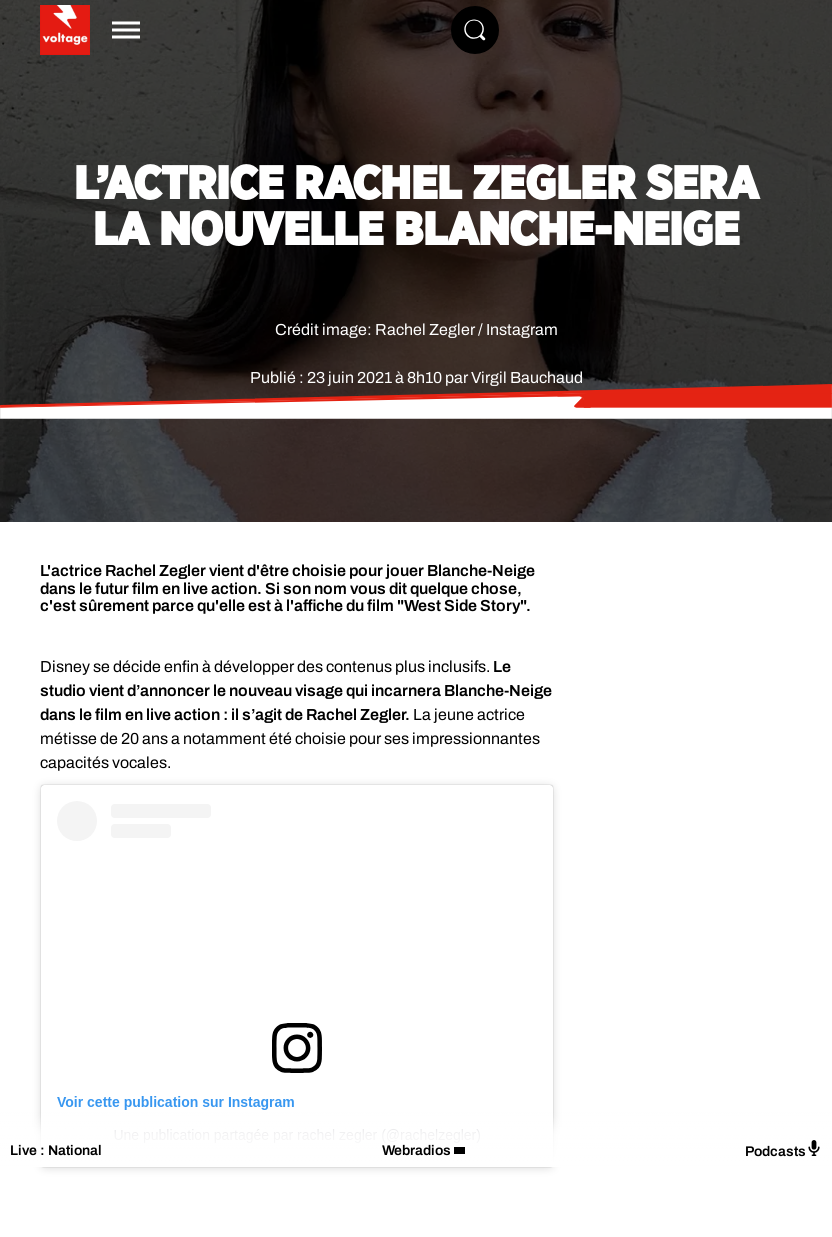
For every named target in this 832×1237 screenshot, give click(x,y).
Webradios (416, 1150)
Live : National (56, 1150)
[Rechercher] (475, 30)
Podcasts (783, 1149)
